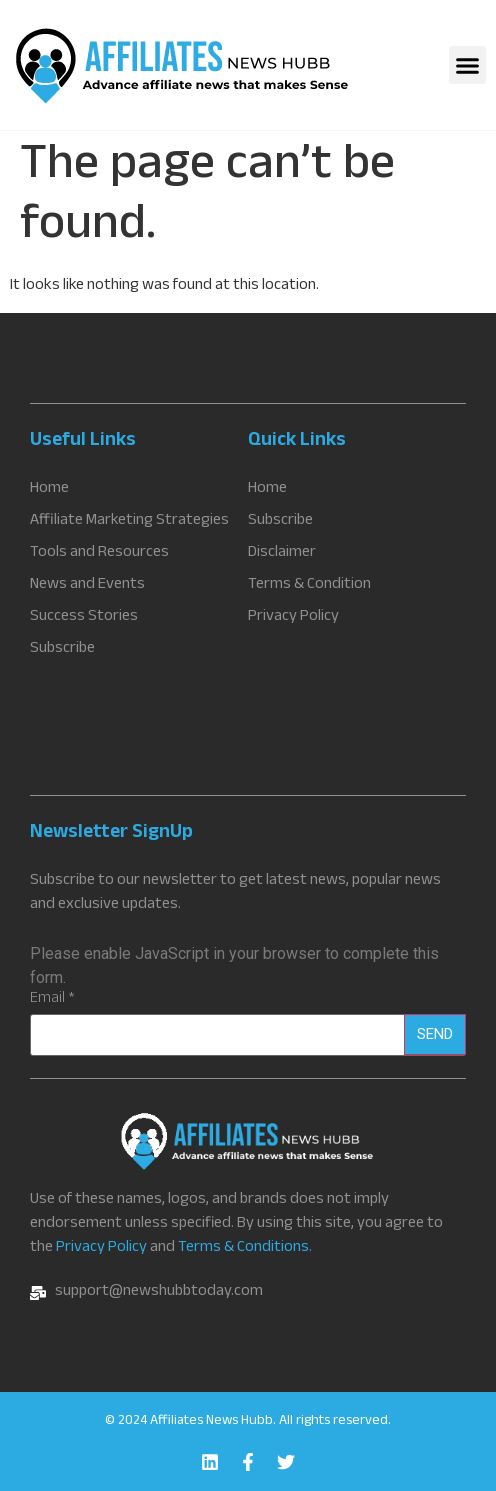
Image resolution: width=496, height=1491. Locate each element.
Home (49, 490)
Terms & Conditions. (245, 1248)
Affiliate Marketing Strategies (129, 522)
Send (435, 1034)
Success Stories (84, 618)
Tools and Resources (99, 554)
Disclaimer (282, 554)
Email (52, 1000)
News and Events (87, 586)
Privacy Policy (101, 1248)
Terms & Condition (309, 586)
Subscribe (62, 650)
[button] (468, 65)
